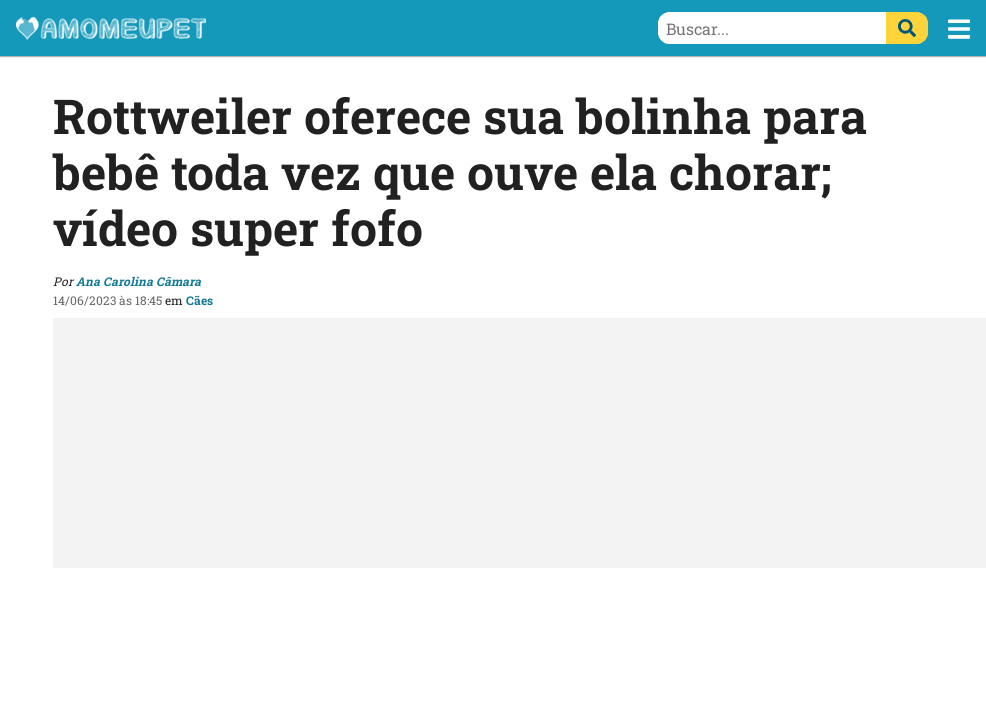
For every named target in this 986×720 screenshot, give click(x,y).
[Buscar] (907, 28)
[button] (959, 29)
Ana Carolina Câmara (138, 281)
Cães (199, 300)
